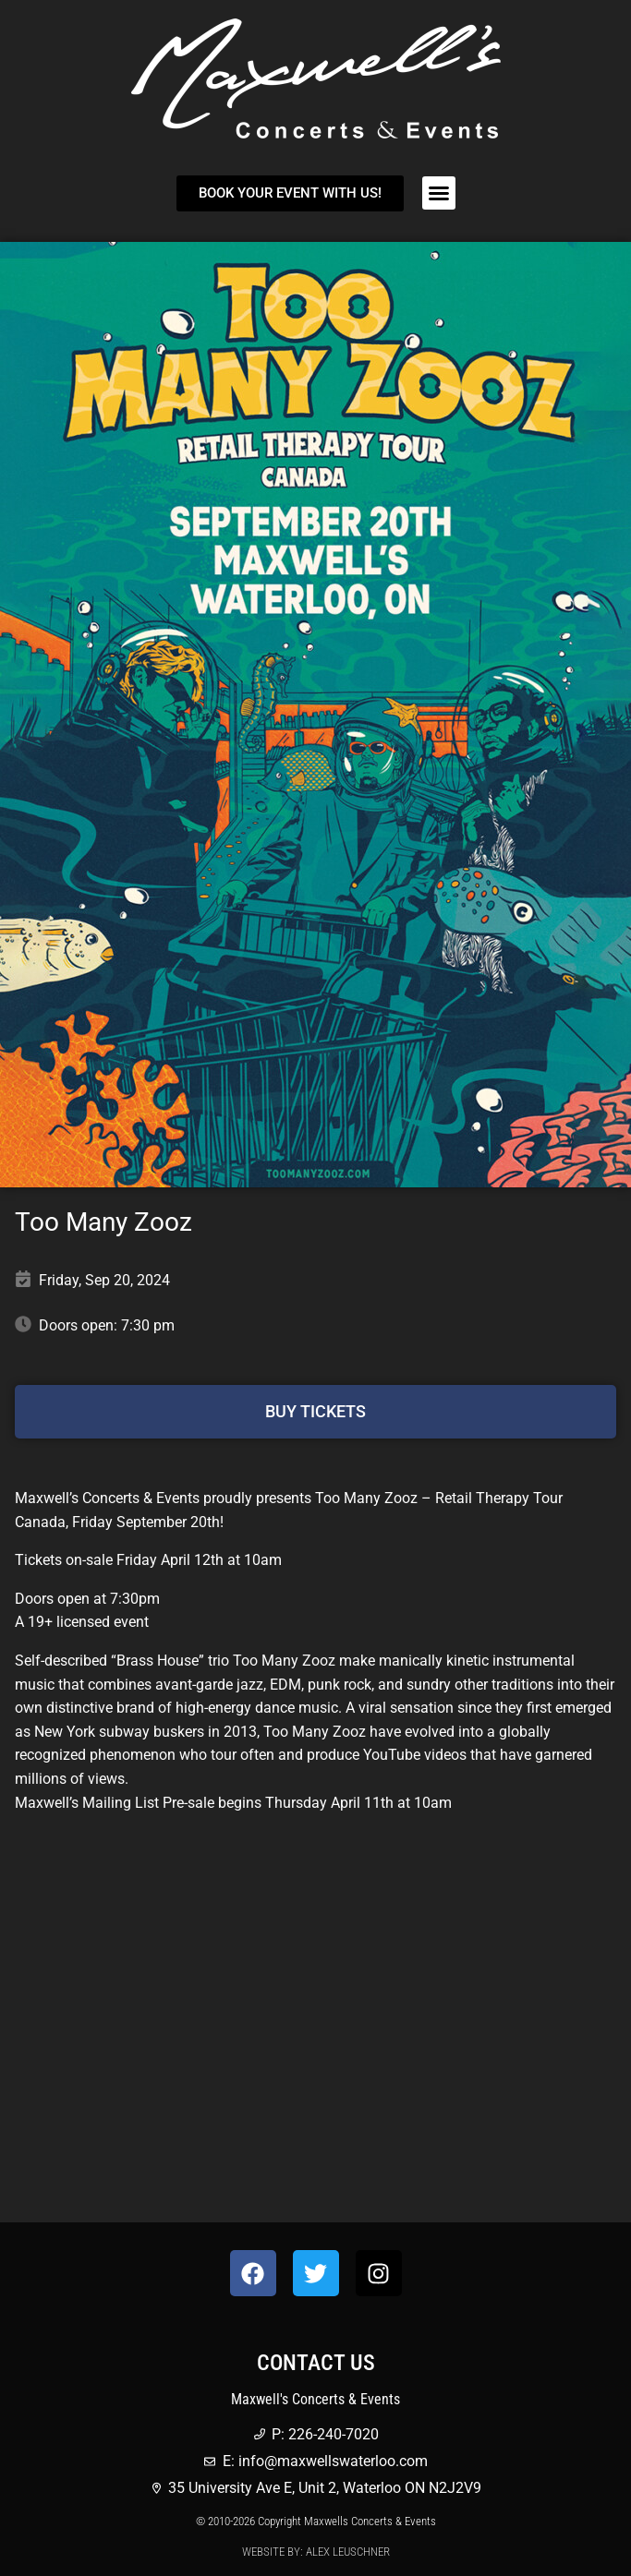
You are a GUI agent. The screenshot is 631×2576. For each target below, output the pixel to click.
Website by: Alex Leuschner (316, 2551)
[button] (438, 193)
